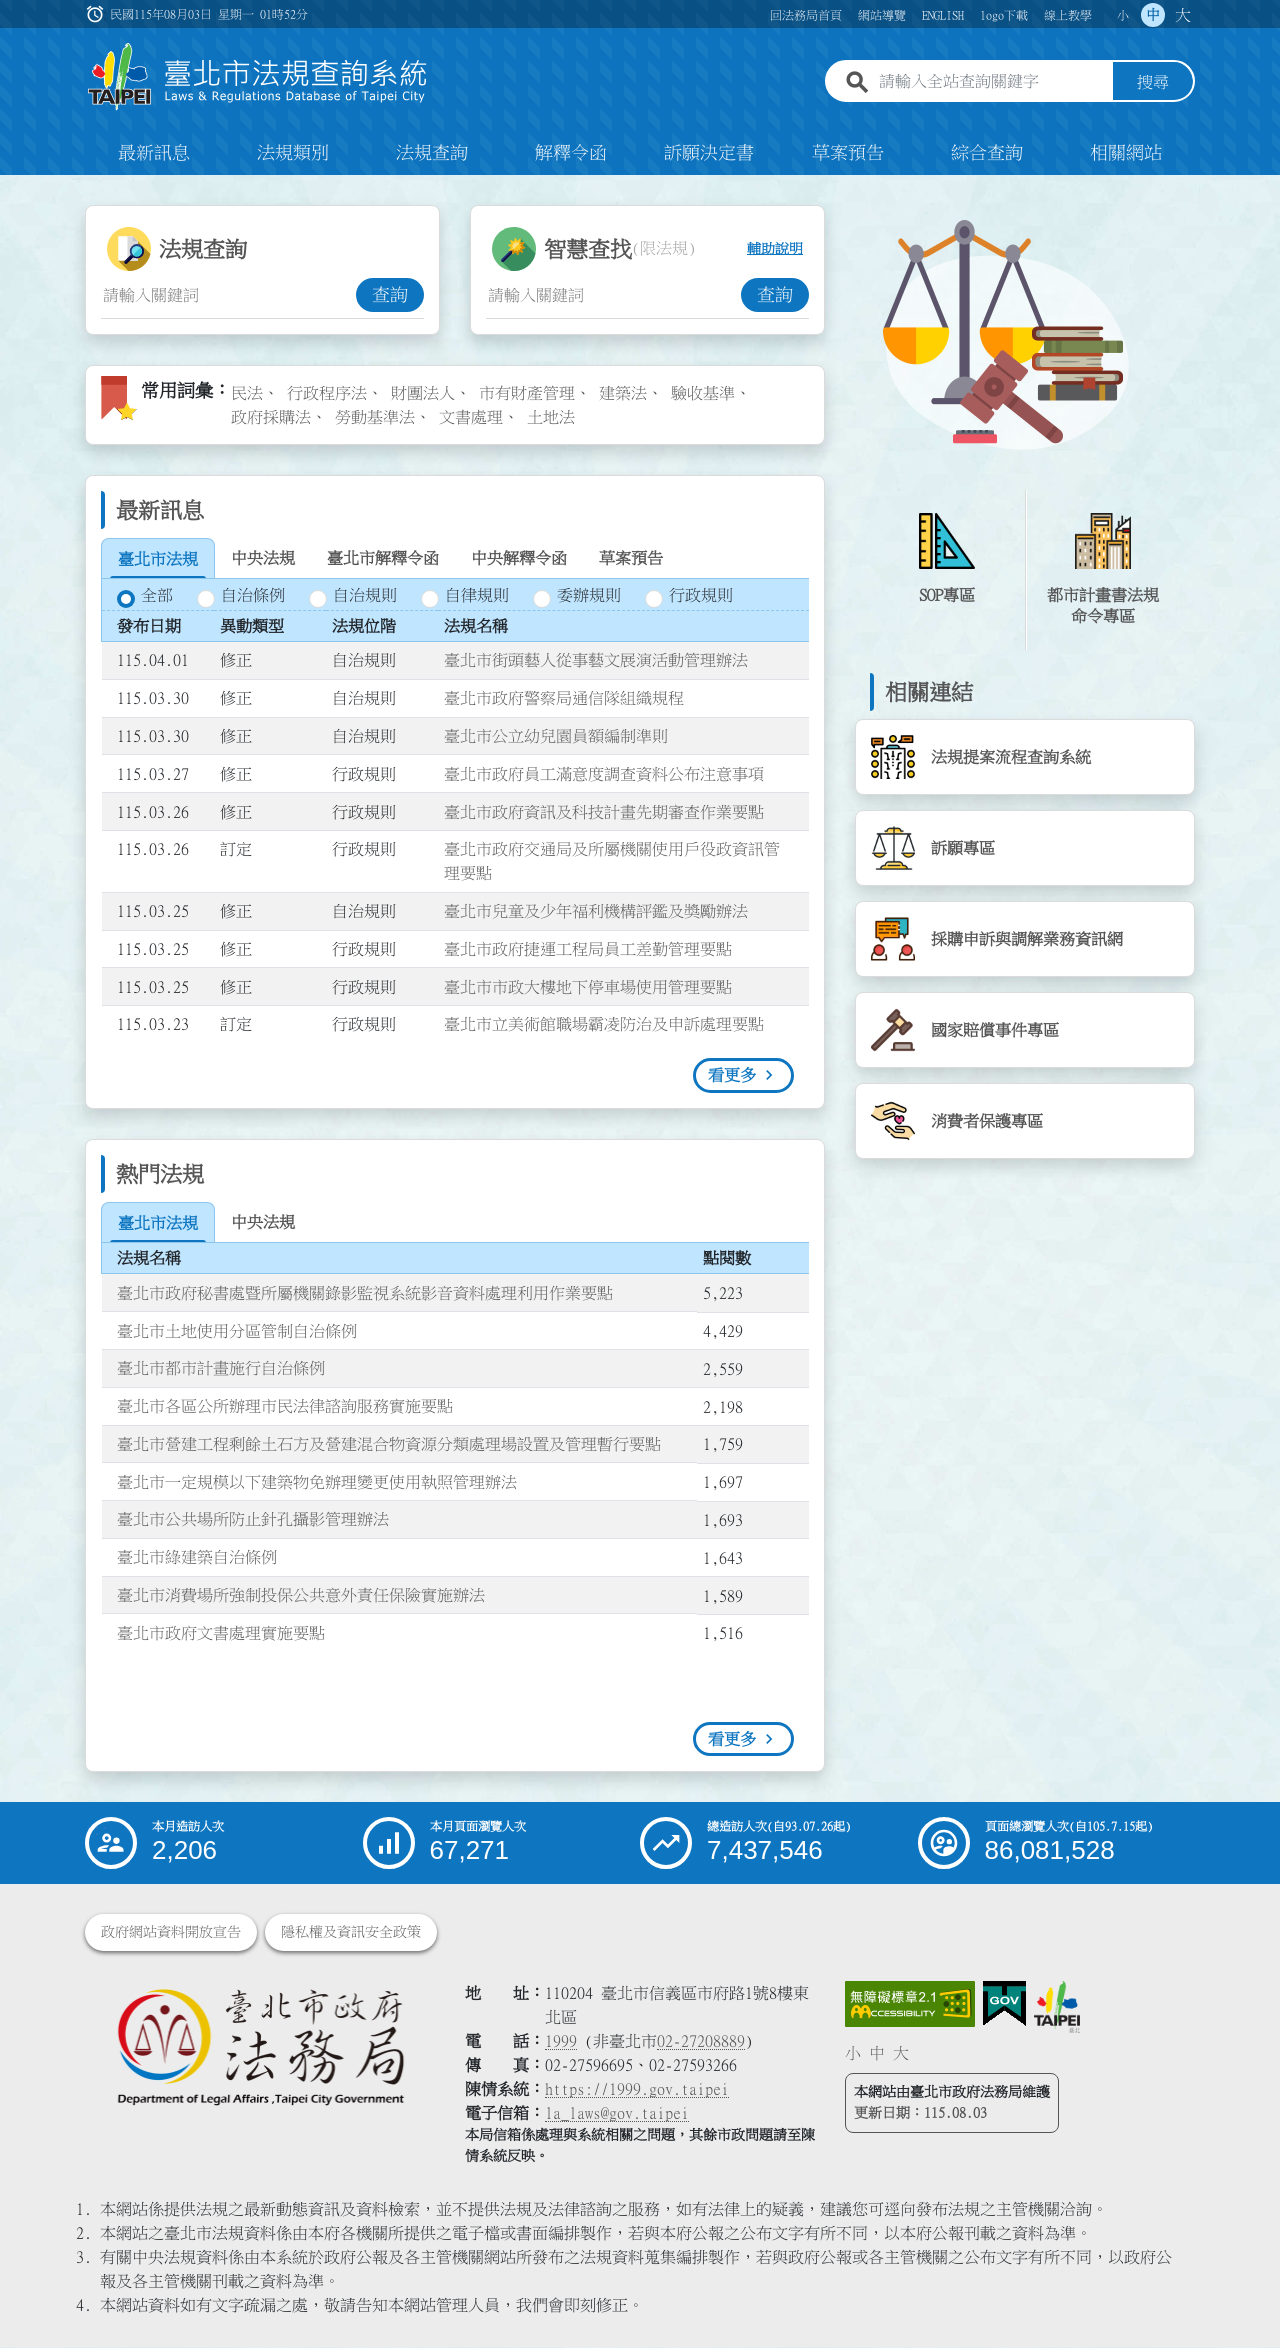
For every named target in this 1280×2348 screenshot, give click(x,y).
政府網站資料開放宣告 (171, 1933)
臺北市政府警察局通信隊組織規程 (564, 699)
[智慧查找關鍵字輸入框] (613, 296)
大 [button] (1183, 15)
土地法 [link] (551, 418)
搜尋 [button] (1153, 83)
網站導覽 (882, 15)
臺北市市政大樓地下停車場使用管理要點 (588, 988)
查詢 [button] (390, 296)
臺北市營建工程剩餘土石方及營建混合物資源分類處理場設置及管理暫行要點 (389, 1445)
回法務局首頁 (806, 15)
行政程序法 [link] (327, 394)
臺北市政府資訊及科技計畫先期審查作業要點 (604, 813)
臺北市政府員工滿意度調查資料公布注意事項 (604, 775)
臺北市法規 (158, 560)
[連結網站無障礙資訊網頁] (910, 2005)
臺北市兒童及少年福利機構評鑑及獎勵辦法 (596, 912)
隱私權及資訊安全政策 (351, 1933)
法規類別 (293, 154)
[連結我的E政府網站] (1004, 2005)
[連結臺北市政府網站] (1057, 2008)
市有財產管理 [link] (527, 394)
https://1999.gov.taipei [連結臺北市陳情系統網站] (637, 2090)
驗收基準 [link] (703, 394)
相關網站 (1126, 154)
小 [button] (1123, 15)
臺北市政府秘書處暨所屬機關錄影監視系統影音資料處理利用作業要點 (365, 1294)
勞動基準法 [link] (375, 418)
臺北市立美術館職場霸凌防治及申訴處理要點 (604, 1026)
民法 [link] (247, 394)
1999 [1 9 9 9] (561, 2042)
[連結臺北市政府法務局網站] (260, 2046)
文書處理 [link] (471, 418)
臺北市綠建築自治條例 (197, 1558)
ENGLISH (943, 15)
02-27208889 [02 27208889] (701, 2042)
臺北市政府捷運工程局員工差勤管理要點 (588, 950)
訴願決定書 (709, 154)
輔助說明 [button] (775, 250)
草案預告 (848, 154)
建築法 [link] (623, 394)
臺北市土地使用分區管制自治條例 (237, 1332)
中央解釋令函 (519, 559)
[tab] (158, 560)
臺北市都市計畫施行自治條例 (221, 1369)
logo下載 (1004, 15)
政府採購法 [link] (271, 418)
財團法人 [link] (423, 394)
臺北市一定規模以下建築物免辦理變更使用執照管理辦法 (317, 1483)
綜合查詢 (987, 154)
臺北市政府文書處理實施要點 (221, 1634)
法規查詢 (432, 154)
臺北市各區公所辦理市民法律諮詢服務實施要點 (285, 1407)
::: (12, 188)
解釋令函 (571, 154)
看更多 (732, 1076)
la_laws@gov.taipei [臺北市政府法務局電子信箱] (617, 2114)
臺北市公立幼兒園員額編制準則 (556, 737)
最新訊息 (154, 154)
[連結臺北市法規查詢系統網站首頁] (258, 77)
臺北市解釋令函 (383, 559)
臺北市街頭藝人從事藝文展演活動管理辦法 (596, 662)
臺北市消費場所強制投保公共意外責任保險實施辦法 (301, 1596)
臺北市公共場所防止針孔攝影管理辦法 (253, 1521)
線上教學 (1068, 15)
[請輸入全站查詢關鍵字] (992, 83)
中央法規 (263, 559)
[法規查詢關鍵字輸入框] (228, 296)
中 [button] (1153, 15)
